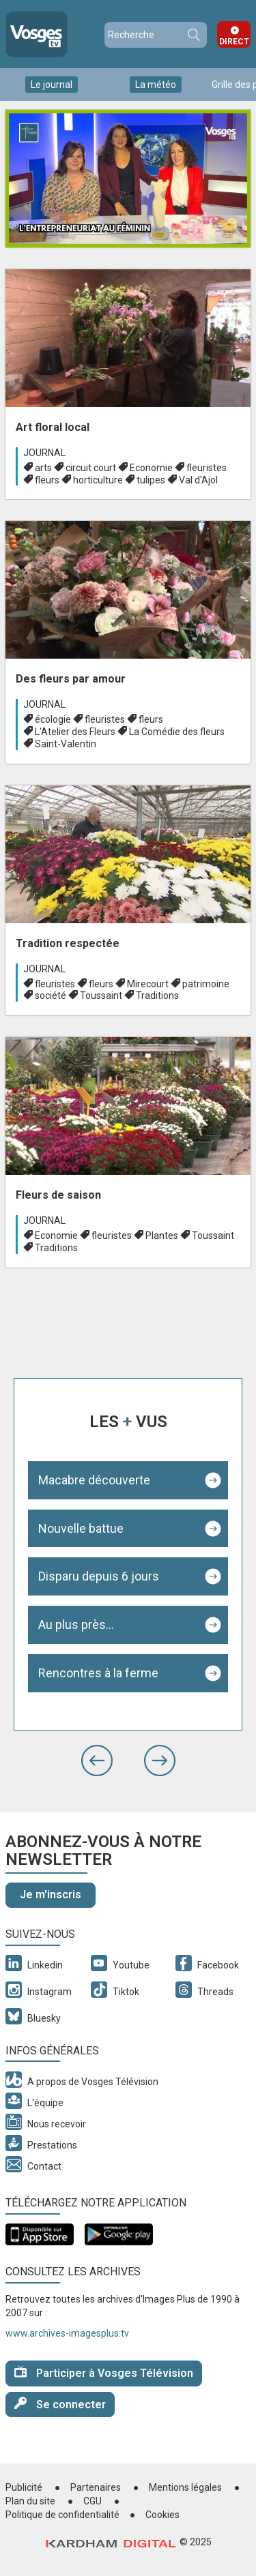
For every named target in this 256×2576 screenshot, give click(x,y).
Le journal (51, 84)
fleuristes (206, 467)
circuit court (91, 467)
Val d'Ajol (198, 480)
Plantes (161, 1235)
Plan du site (30, 2501)
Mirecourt (148, 983)
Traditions (157, 995)
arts (43, 467)
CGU (92, 2501)
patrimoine (205, 983)
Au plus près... (76, 1624)
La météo (155, 84)
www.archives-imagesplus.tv (67, 2333)
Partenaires (95, 2487)
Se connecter (60, 2404)
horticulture (98, 480)
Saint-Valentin (65, 743)
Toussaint (101, 995)
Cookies (162, 2514)
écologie (53, 719)
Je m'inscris (50, 1894)
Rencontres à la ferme (98, 1673)
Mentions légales (185, 2487)
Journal (44, 452)
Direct (234, 41)
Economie (151, 467)
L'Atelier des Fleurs (75, 731)
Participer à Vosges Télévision (103, 2372)
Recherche (193, 35)
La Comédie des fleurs (177, 731)
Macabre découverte (94, 1480)
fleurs (47, 480)
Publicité (23, 2487)
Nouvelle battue (81, 1528)
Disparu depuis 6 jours (98, 1576)
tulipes (151, 480)
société (50, 995)
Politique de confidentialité (62, 2514)
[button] (97, 1760)
